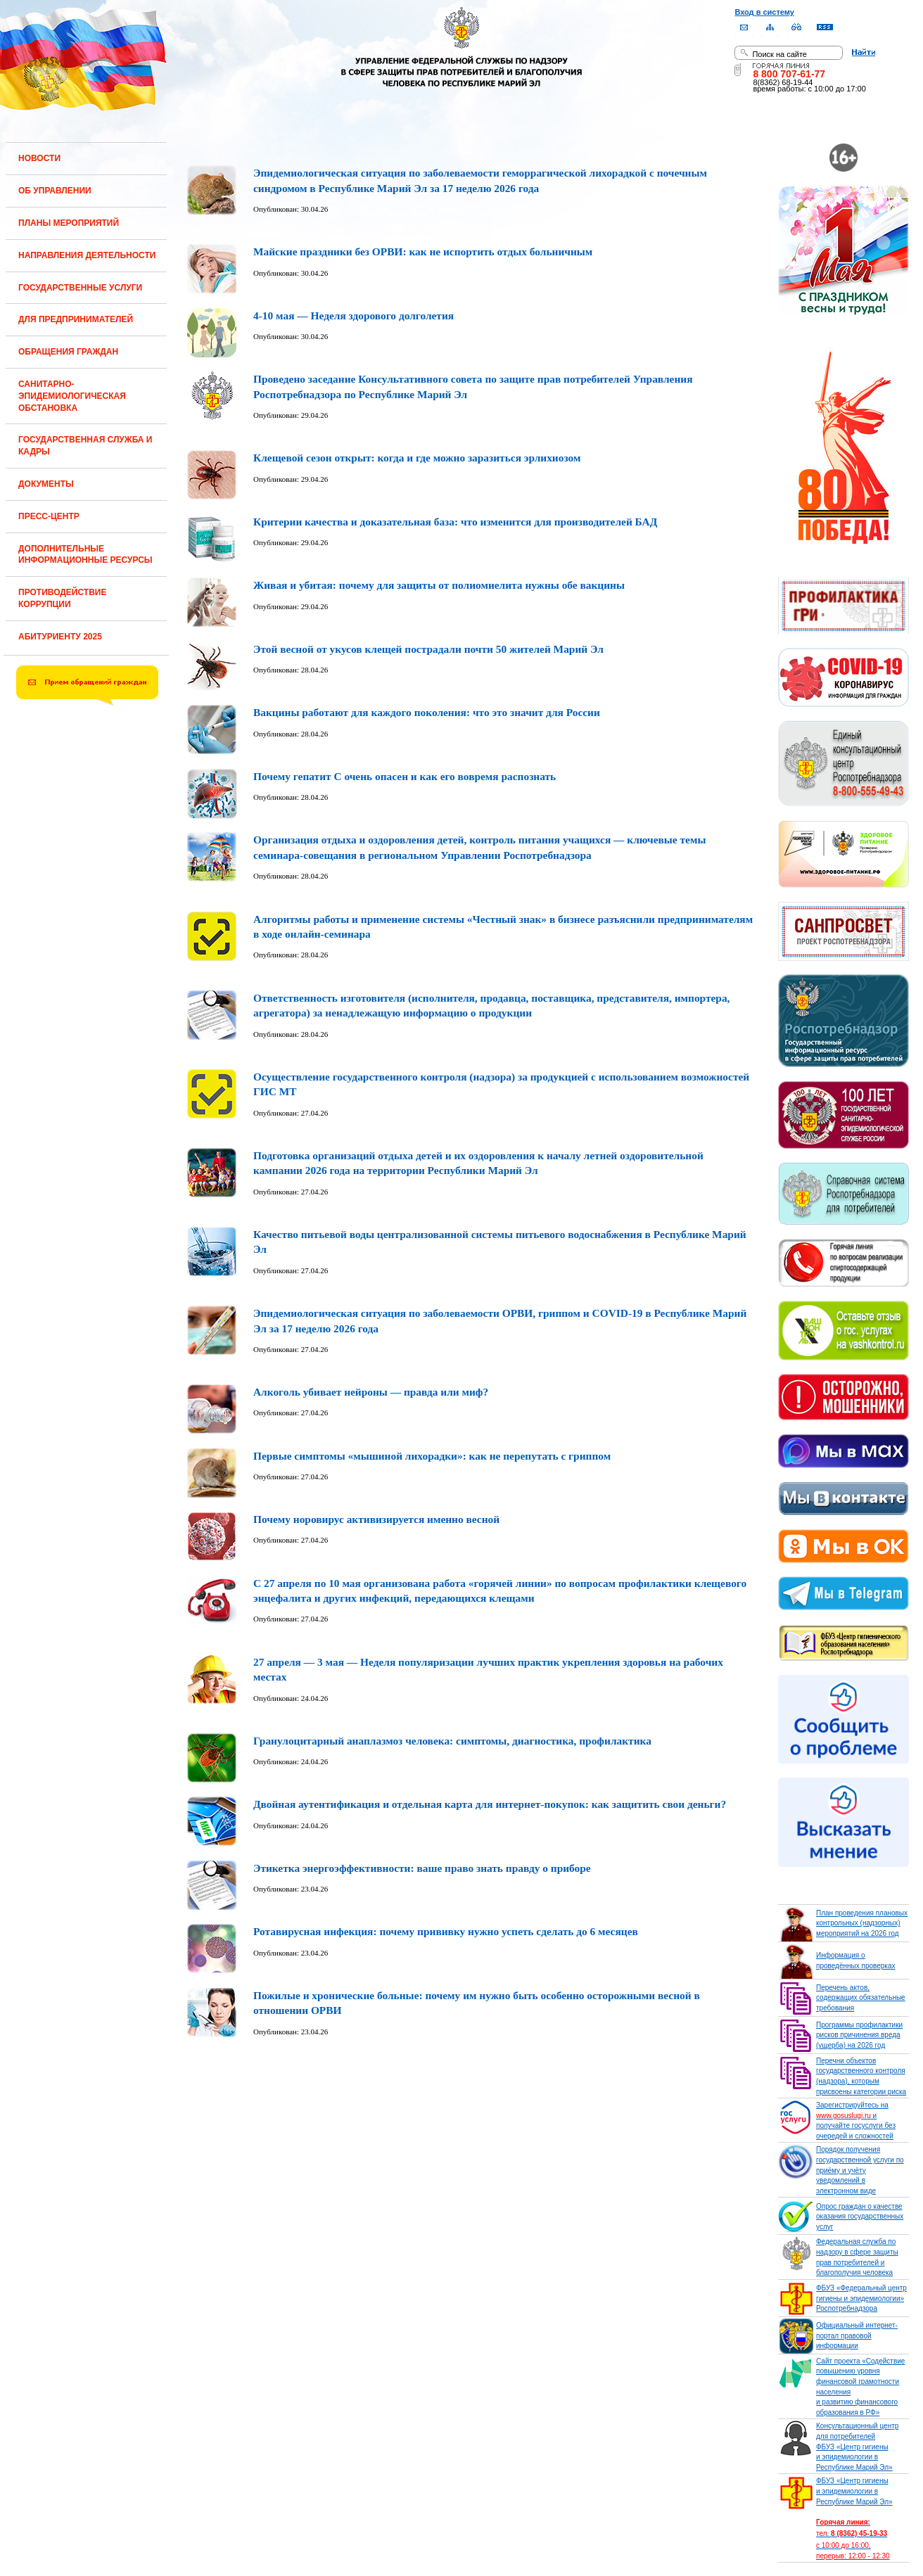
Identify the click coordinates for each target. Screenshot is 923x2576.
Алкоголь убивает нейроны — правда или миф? (370, 1392)
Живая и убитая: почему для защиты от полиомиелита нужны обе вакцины (439, 585)
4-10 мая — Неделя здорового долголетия (353, 315)
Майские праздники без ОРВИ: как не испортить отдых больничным (422, 251)
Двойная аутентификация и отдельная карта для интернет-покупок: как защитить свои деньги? (489, 1804)
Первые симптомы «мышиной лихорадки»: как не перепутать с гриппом (432, 1456)
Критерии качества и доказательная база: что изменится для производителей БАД (455, 522)
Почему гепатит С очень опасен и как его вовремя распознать (404, 776)
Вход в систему (764, 12)
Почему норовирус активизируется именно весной (376, 1519)
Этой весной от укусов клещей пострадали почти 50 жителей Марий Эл (428, 649)
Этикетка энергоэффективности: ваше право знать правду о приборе (422, 1868)
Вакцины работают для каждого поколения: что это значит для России (426, 712)
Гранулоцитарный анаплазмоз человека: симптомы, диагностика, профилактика (452, 1741)
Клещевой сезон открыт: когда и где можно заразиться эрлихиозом (416, 458)
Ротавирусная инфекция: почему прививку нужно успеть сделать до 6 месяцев (445, 1931)
